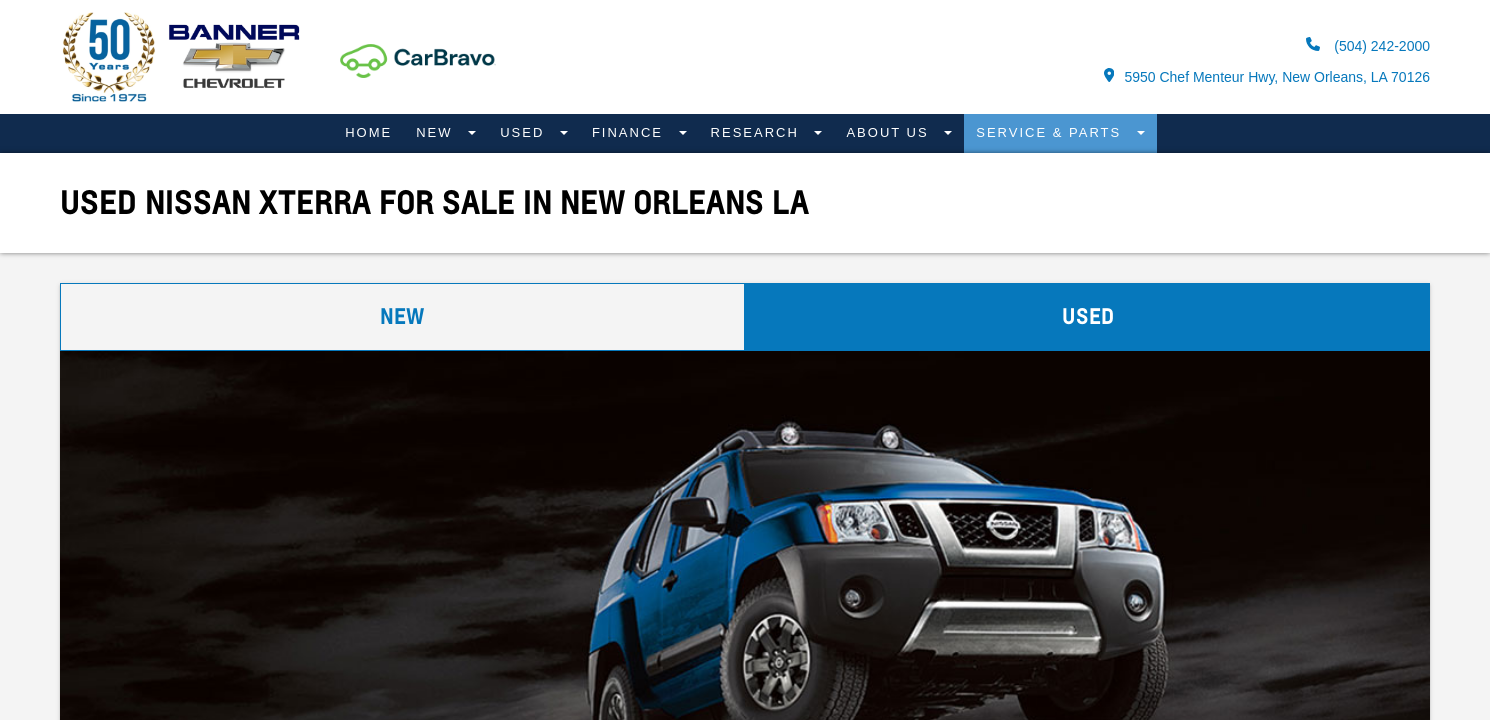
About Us (890, 132)
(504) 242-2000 (1368, 45)
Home (368, 132)
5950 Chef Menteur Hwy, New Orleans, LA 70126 (1267, 76)
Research (758, 132)
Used (525, 132)
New (437, 132)
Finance (630, 132)
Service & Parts (1051, 132)
